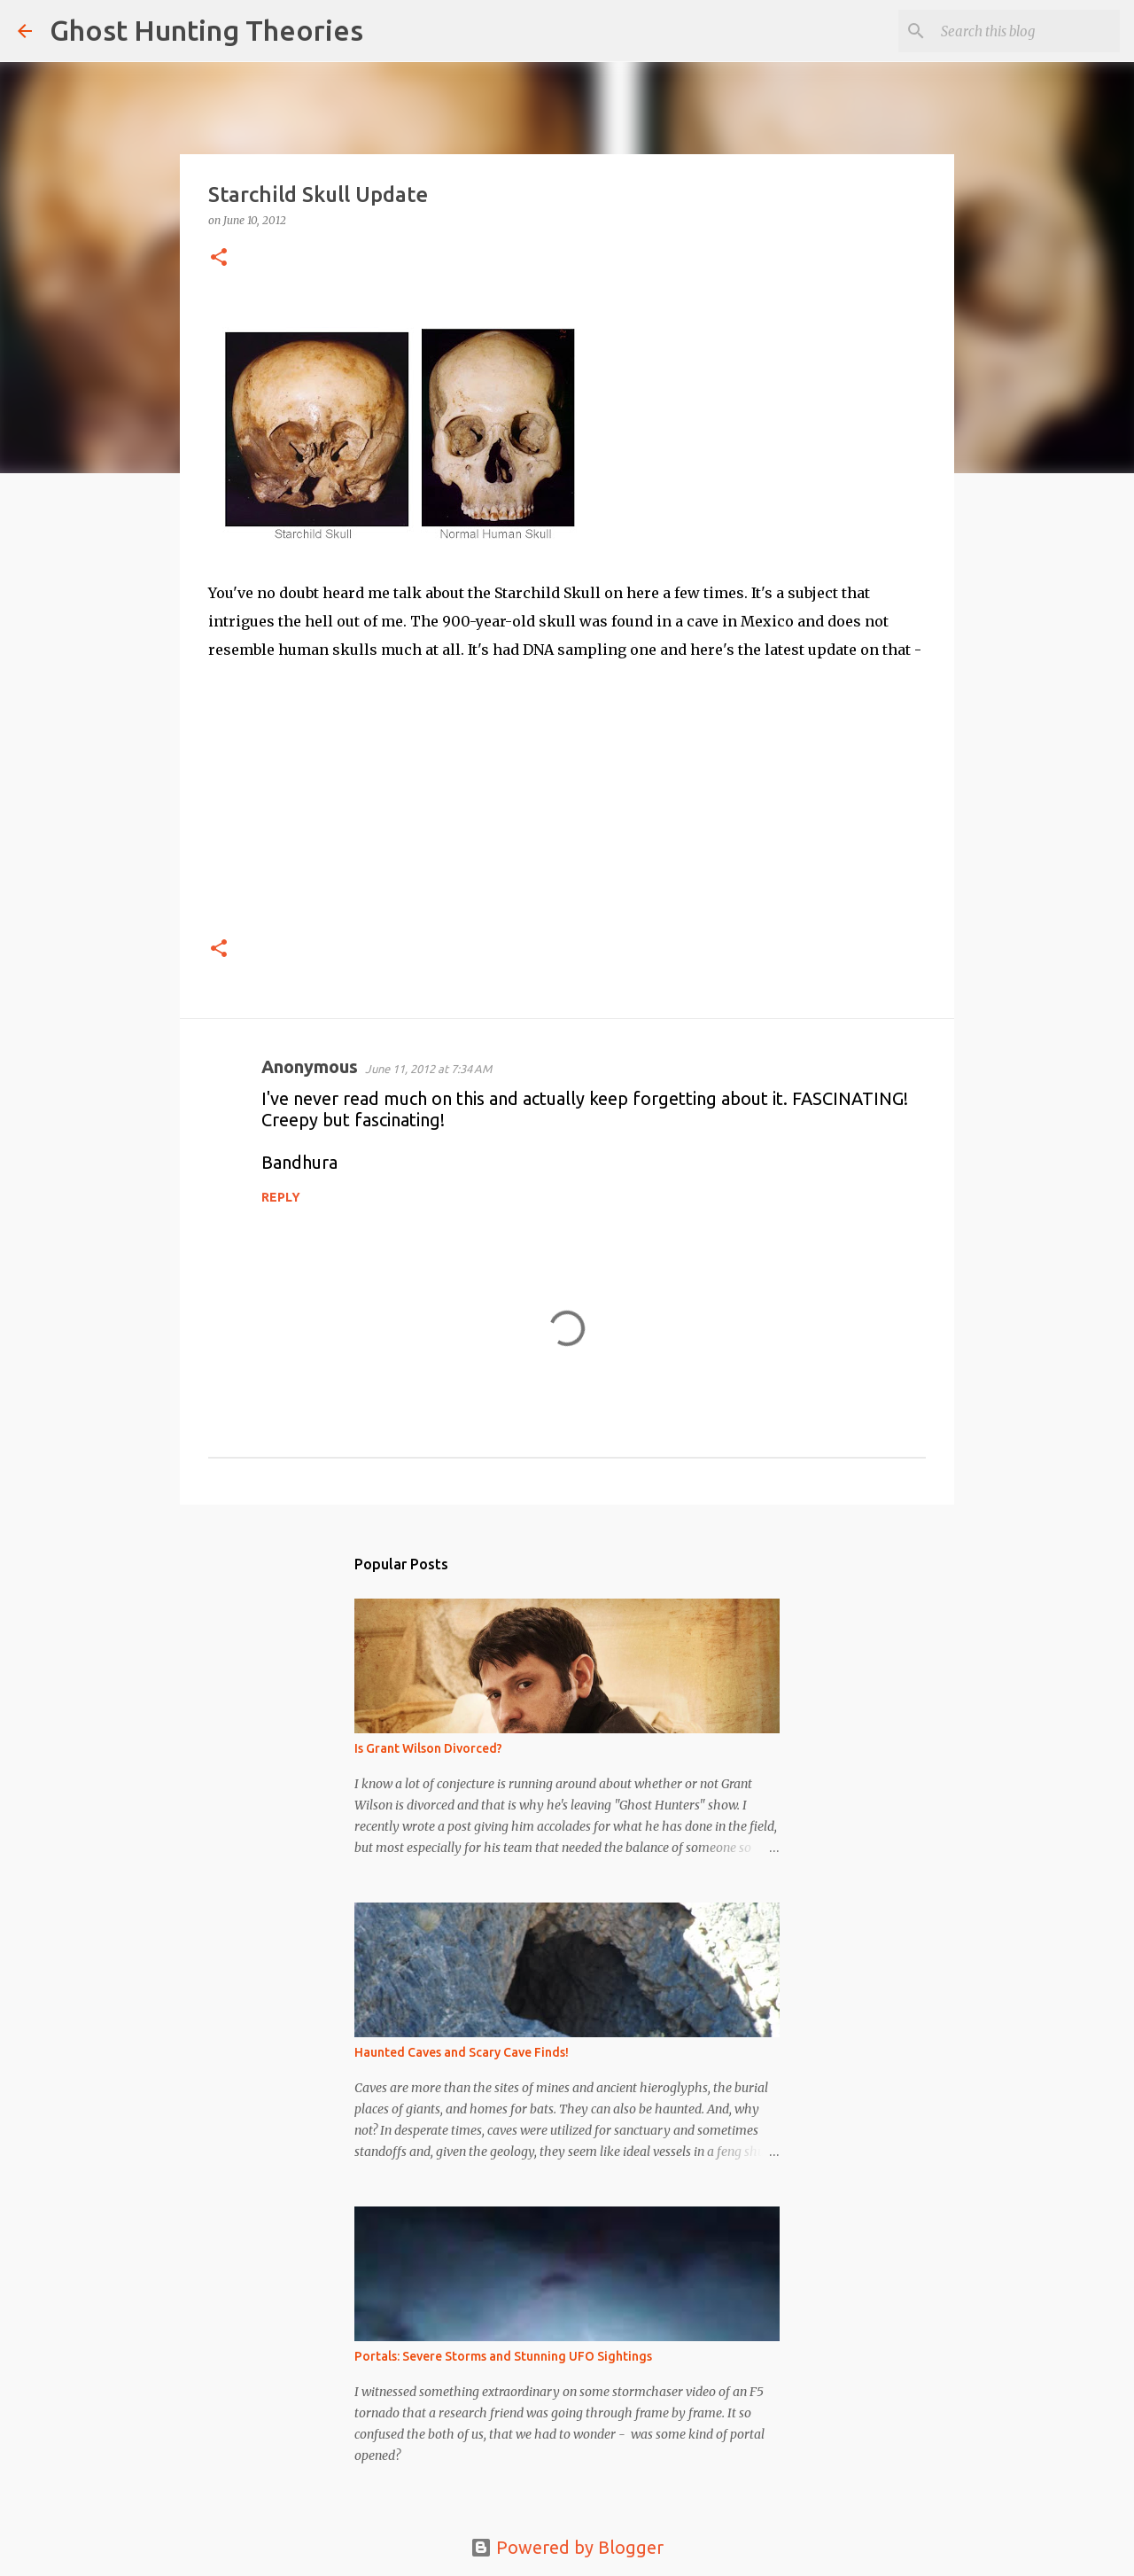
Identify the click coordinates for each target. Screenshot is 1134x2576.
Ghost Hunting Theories (206, 30)
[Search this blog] (1027, 31)
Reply (280, 1197)
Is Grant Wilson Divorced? (428, 1748)
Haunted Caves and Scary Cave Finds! (461, 2052)
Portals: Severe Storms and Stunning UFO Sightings (503, 2356)
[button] (218, 258)
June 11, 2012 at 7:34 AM (428, 1068)
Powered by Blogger (567, 2547)
